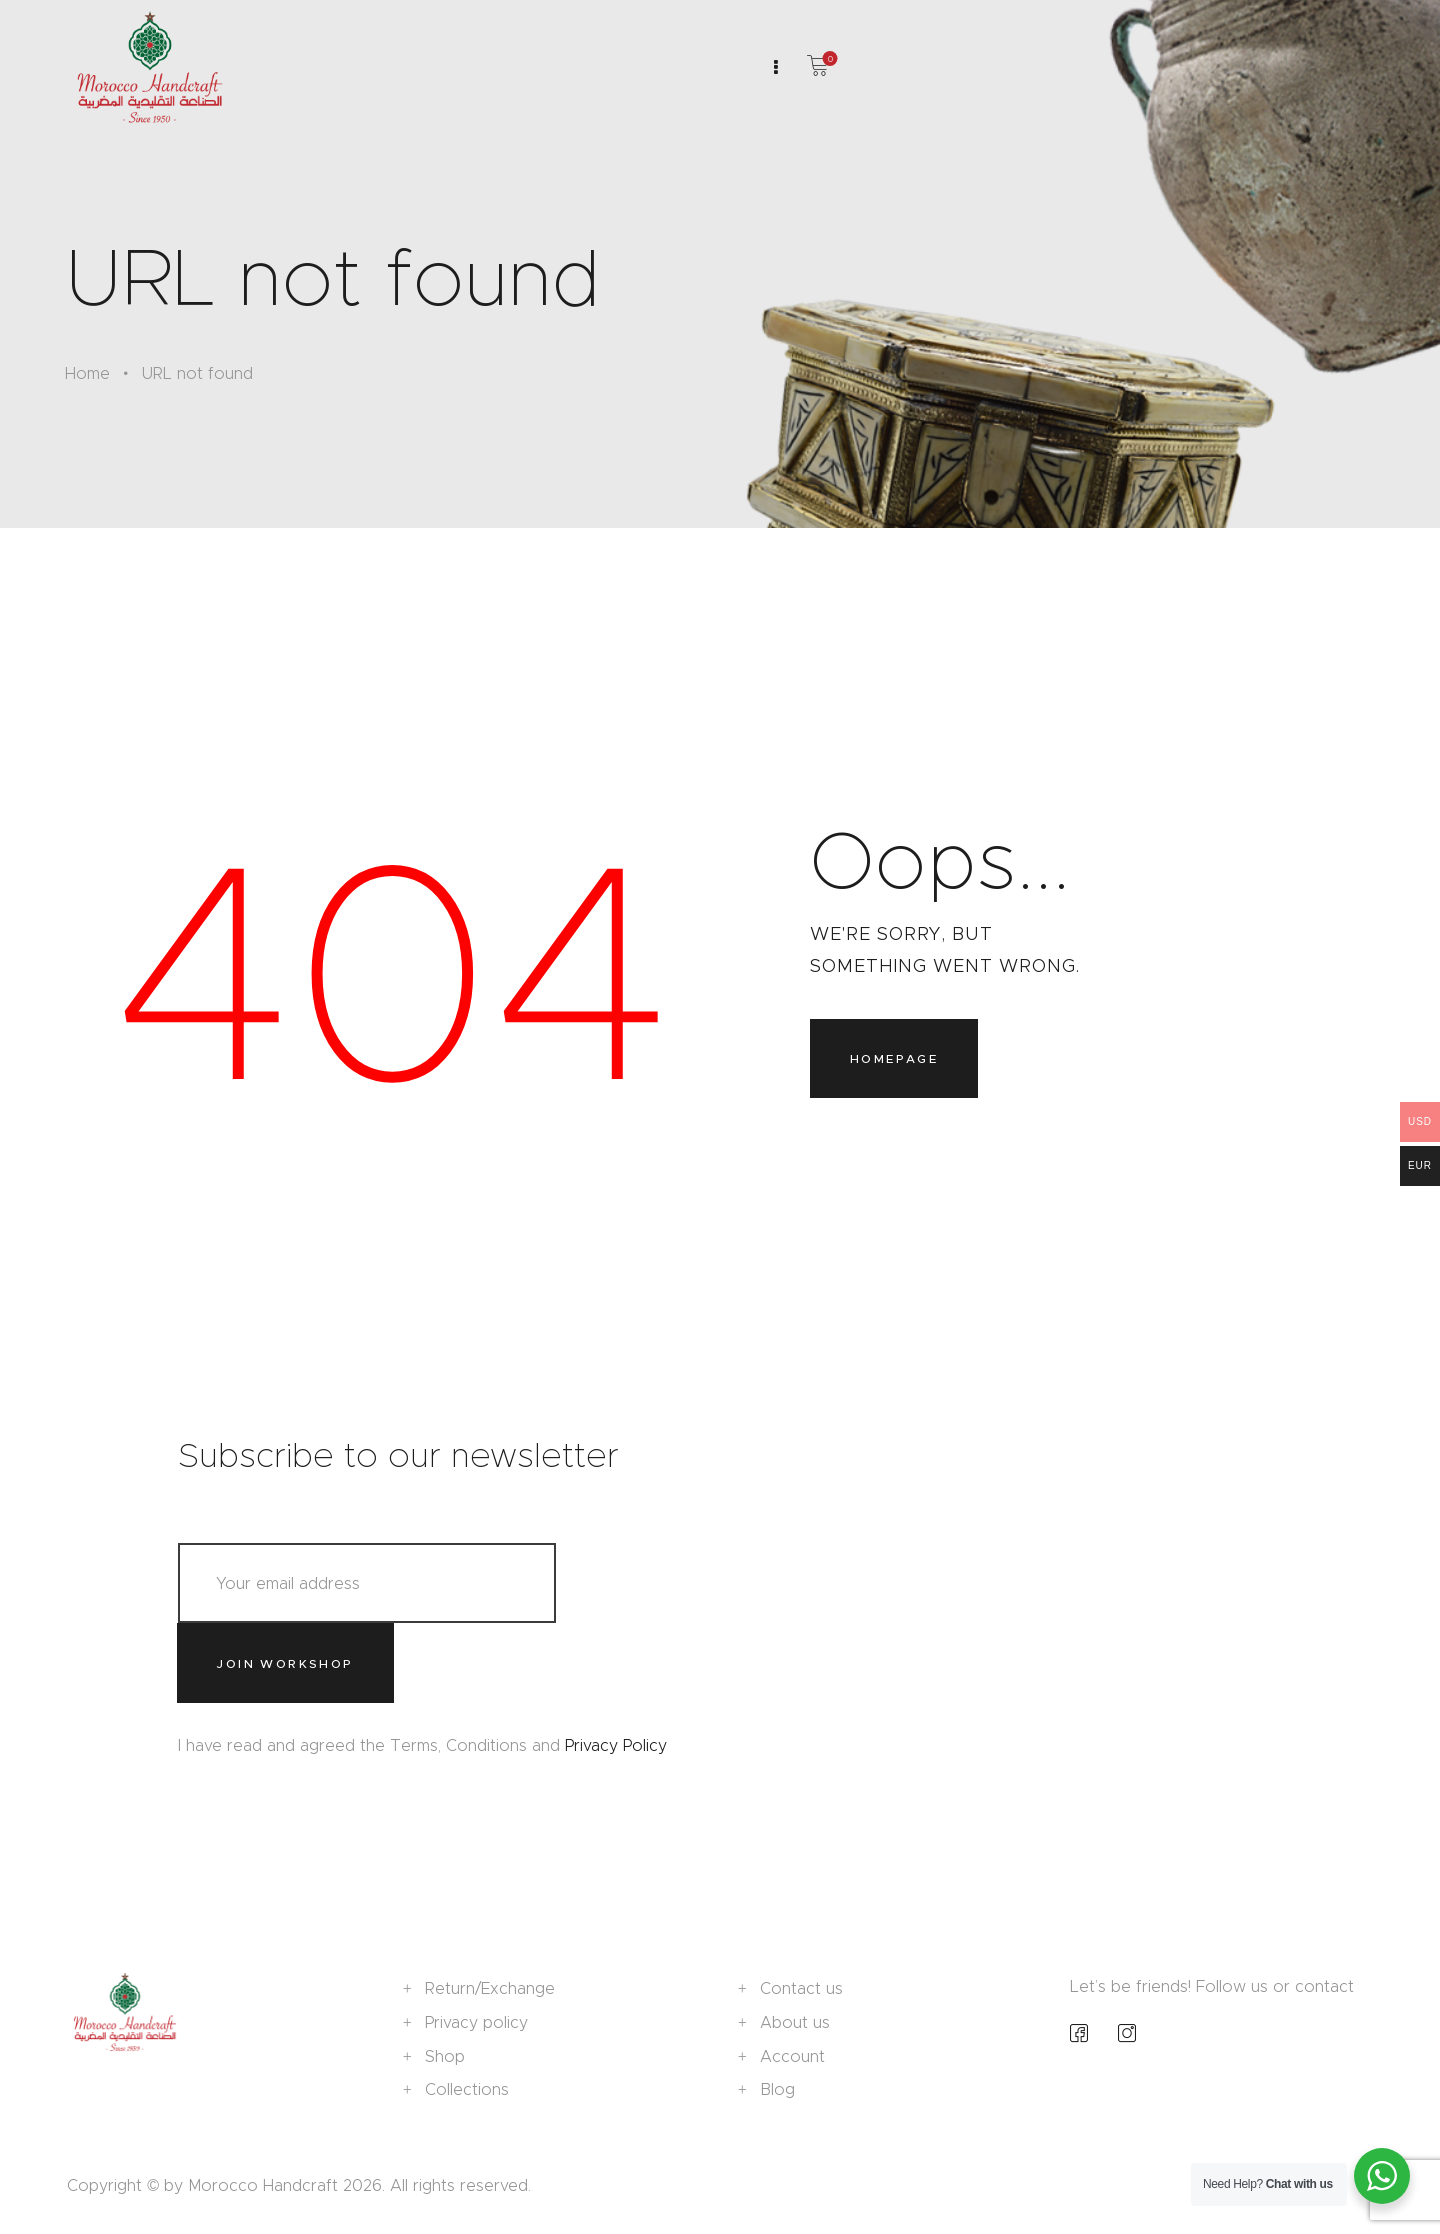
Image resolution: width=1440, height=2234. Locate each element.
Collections (467, 2089)
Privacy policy (476, 2022)
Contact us (801, 1988)
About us (795, 2022)
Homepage (894, 1058)
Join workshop (284, 1663)
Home (87, 373)
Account (792, 2056)
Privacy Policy (616, 1745)
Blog (777, 2089)
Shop (445, 2056)
